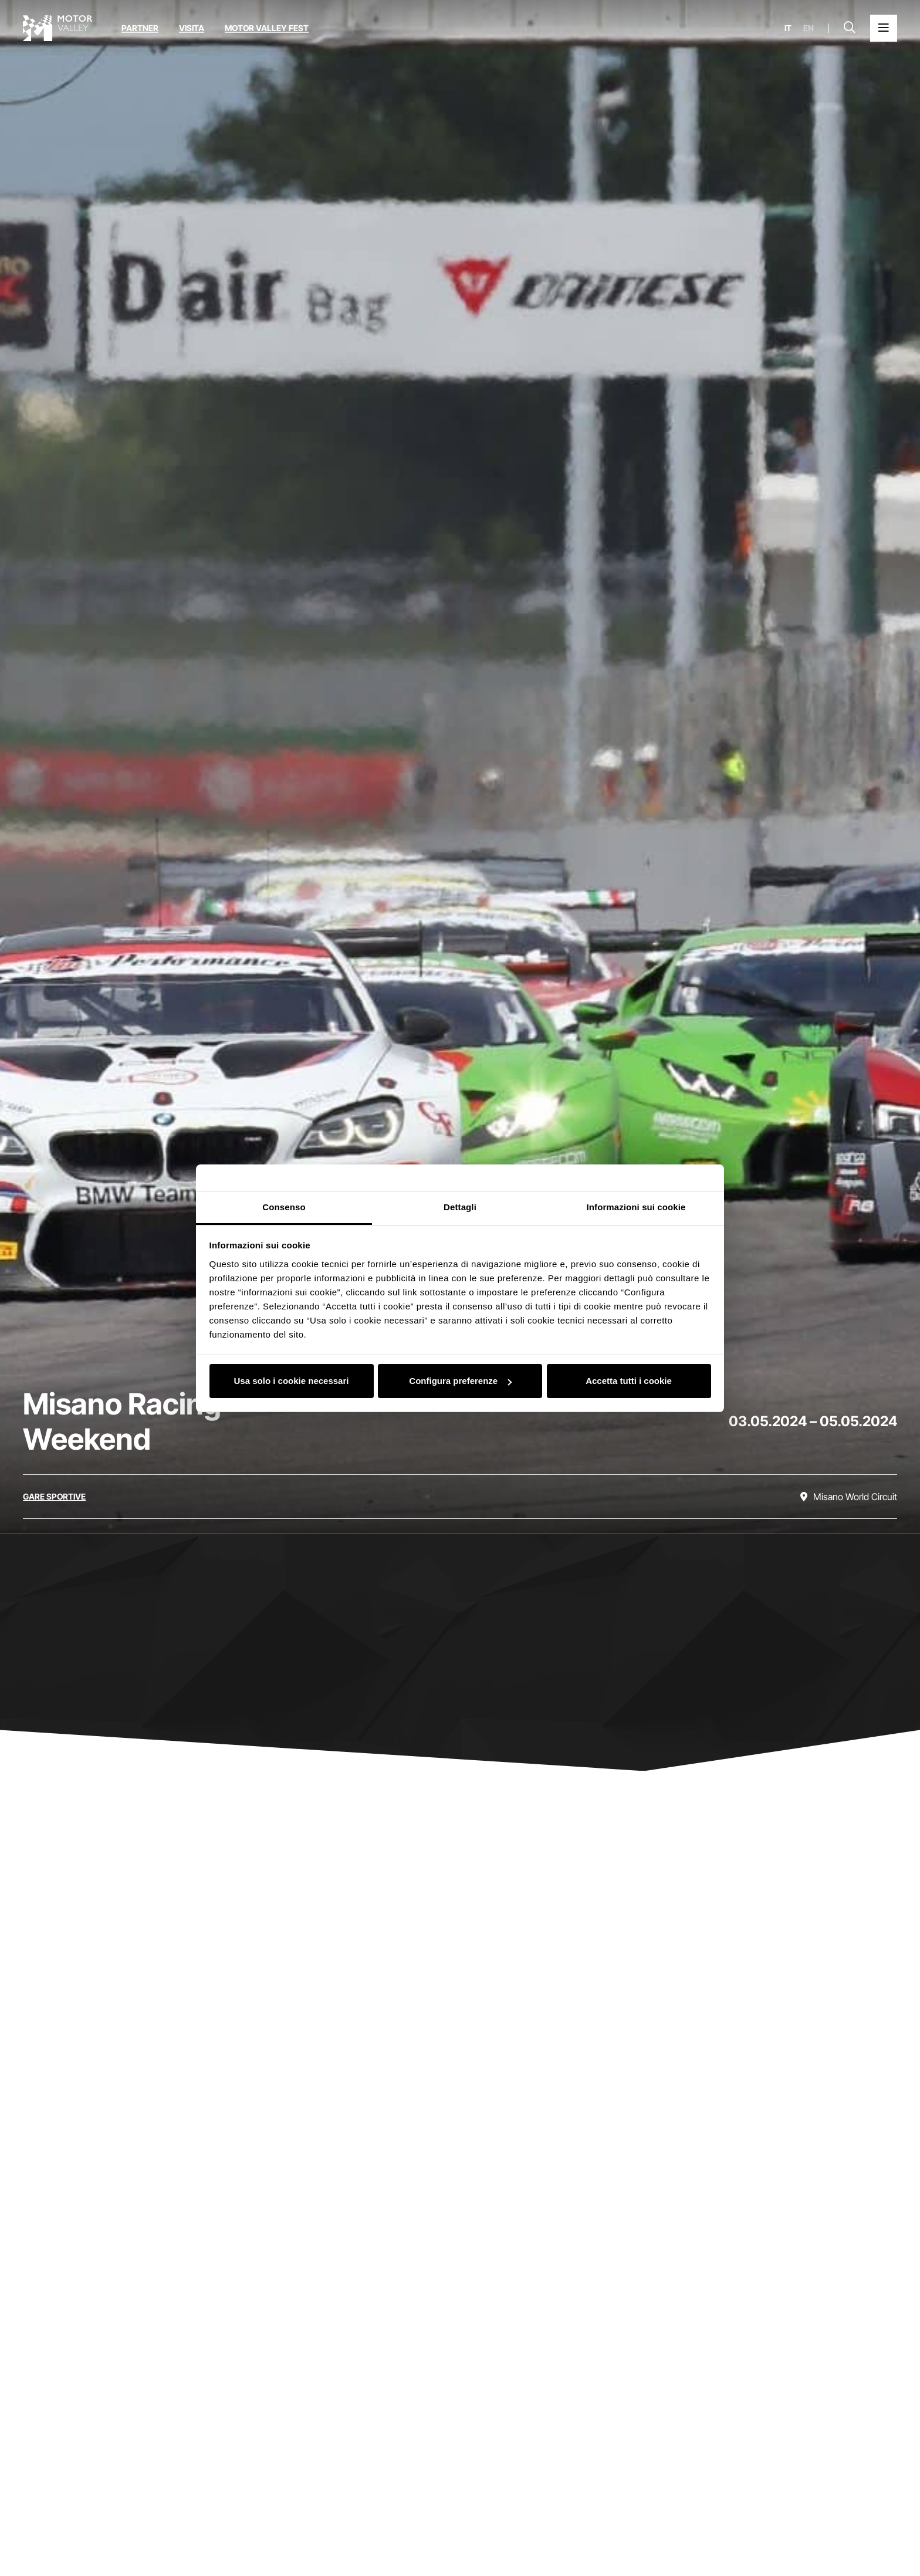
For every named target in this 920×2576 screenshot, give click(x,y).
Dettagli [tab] (460, 1207)
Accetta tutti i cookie (629, 1381)
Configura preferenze (460, 1381)
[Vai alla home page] (57, 28)
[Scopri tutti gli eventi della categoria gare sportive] (54, 1496)
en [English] (808, 28)
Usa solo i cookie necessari (291, 1381)
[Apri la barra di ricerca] (849, 28)
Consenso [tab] (283, 1207)
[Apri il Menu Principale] (883, 28)
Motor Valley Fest (267, 28)
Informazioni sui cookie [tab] (636, 1207)
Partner (139, 28)
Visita (191, 28)
